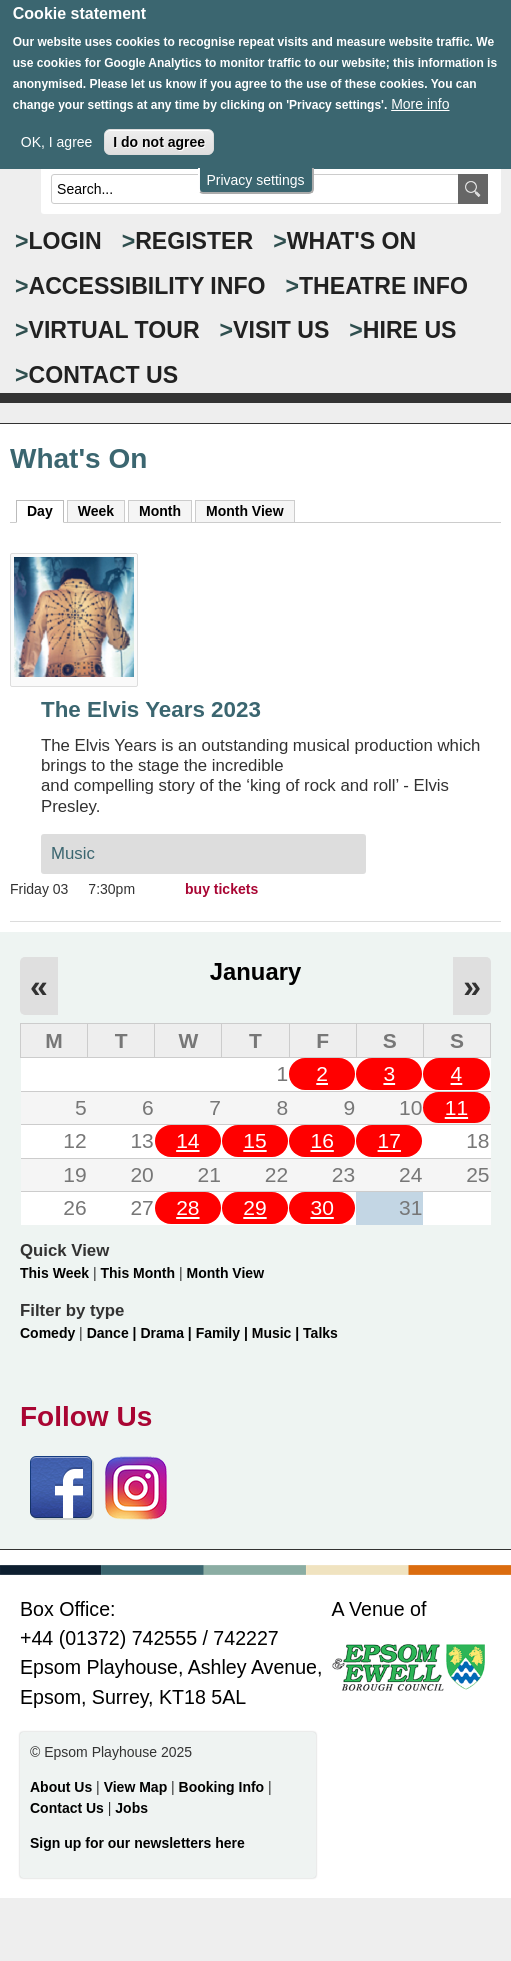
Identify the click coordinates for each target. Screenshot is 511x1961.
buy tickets (221, 889)
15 (254, 1140)
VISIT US (281, 330)
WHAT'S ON (352, 241)
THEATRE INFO (383, 286)
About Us (61, 1787)
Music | (277, 1333)
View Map (137, 1787)
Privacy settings (255, 163)
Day (45, 510)
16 (321, 1140)
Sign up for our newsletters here (137, 1843)
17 (389, 1140)
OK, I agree (57, 124)
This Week (54, 1273)
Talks (320, 1333)
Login (65, 241)
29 (254, 1207)
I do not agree (159, 124)
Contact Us (69, 1808)
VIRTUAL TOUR (114, 330)
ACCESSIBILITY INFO (147, 286)
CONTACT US (104, 375)
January (255, 971)
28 (187, 1207)
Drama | (167, 1333)
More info (420, 86)
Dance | (114, 1333)
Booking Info (222, 1787)
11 (456, 1107)
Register (194, 241)
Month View (245, 511)
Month (160, 511)
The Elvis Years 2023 (151, 709)
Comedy (47, 1333)
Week (96, 511)
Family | (224, 1333)
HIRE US (410, 330)
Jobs (131, 1808)
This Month (137, 1273)
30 (321, 1207)
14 (187, 1140)
